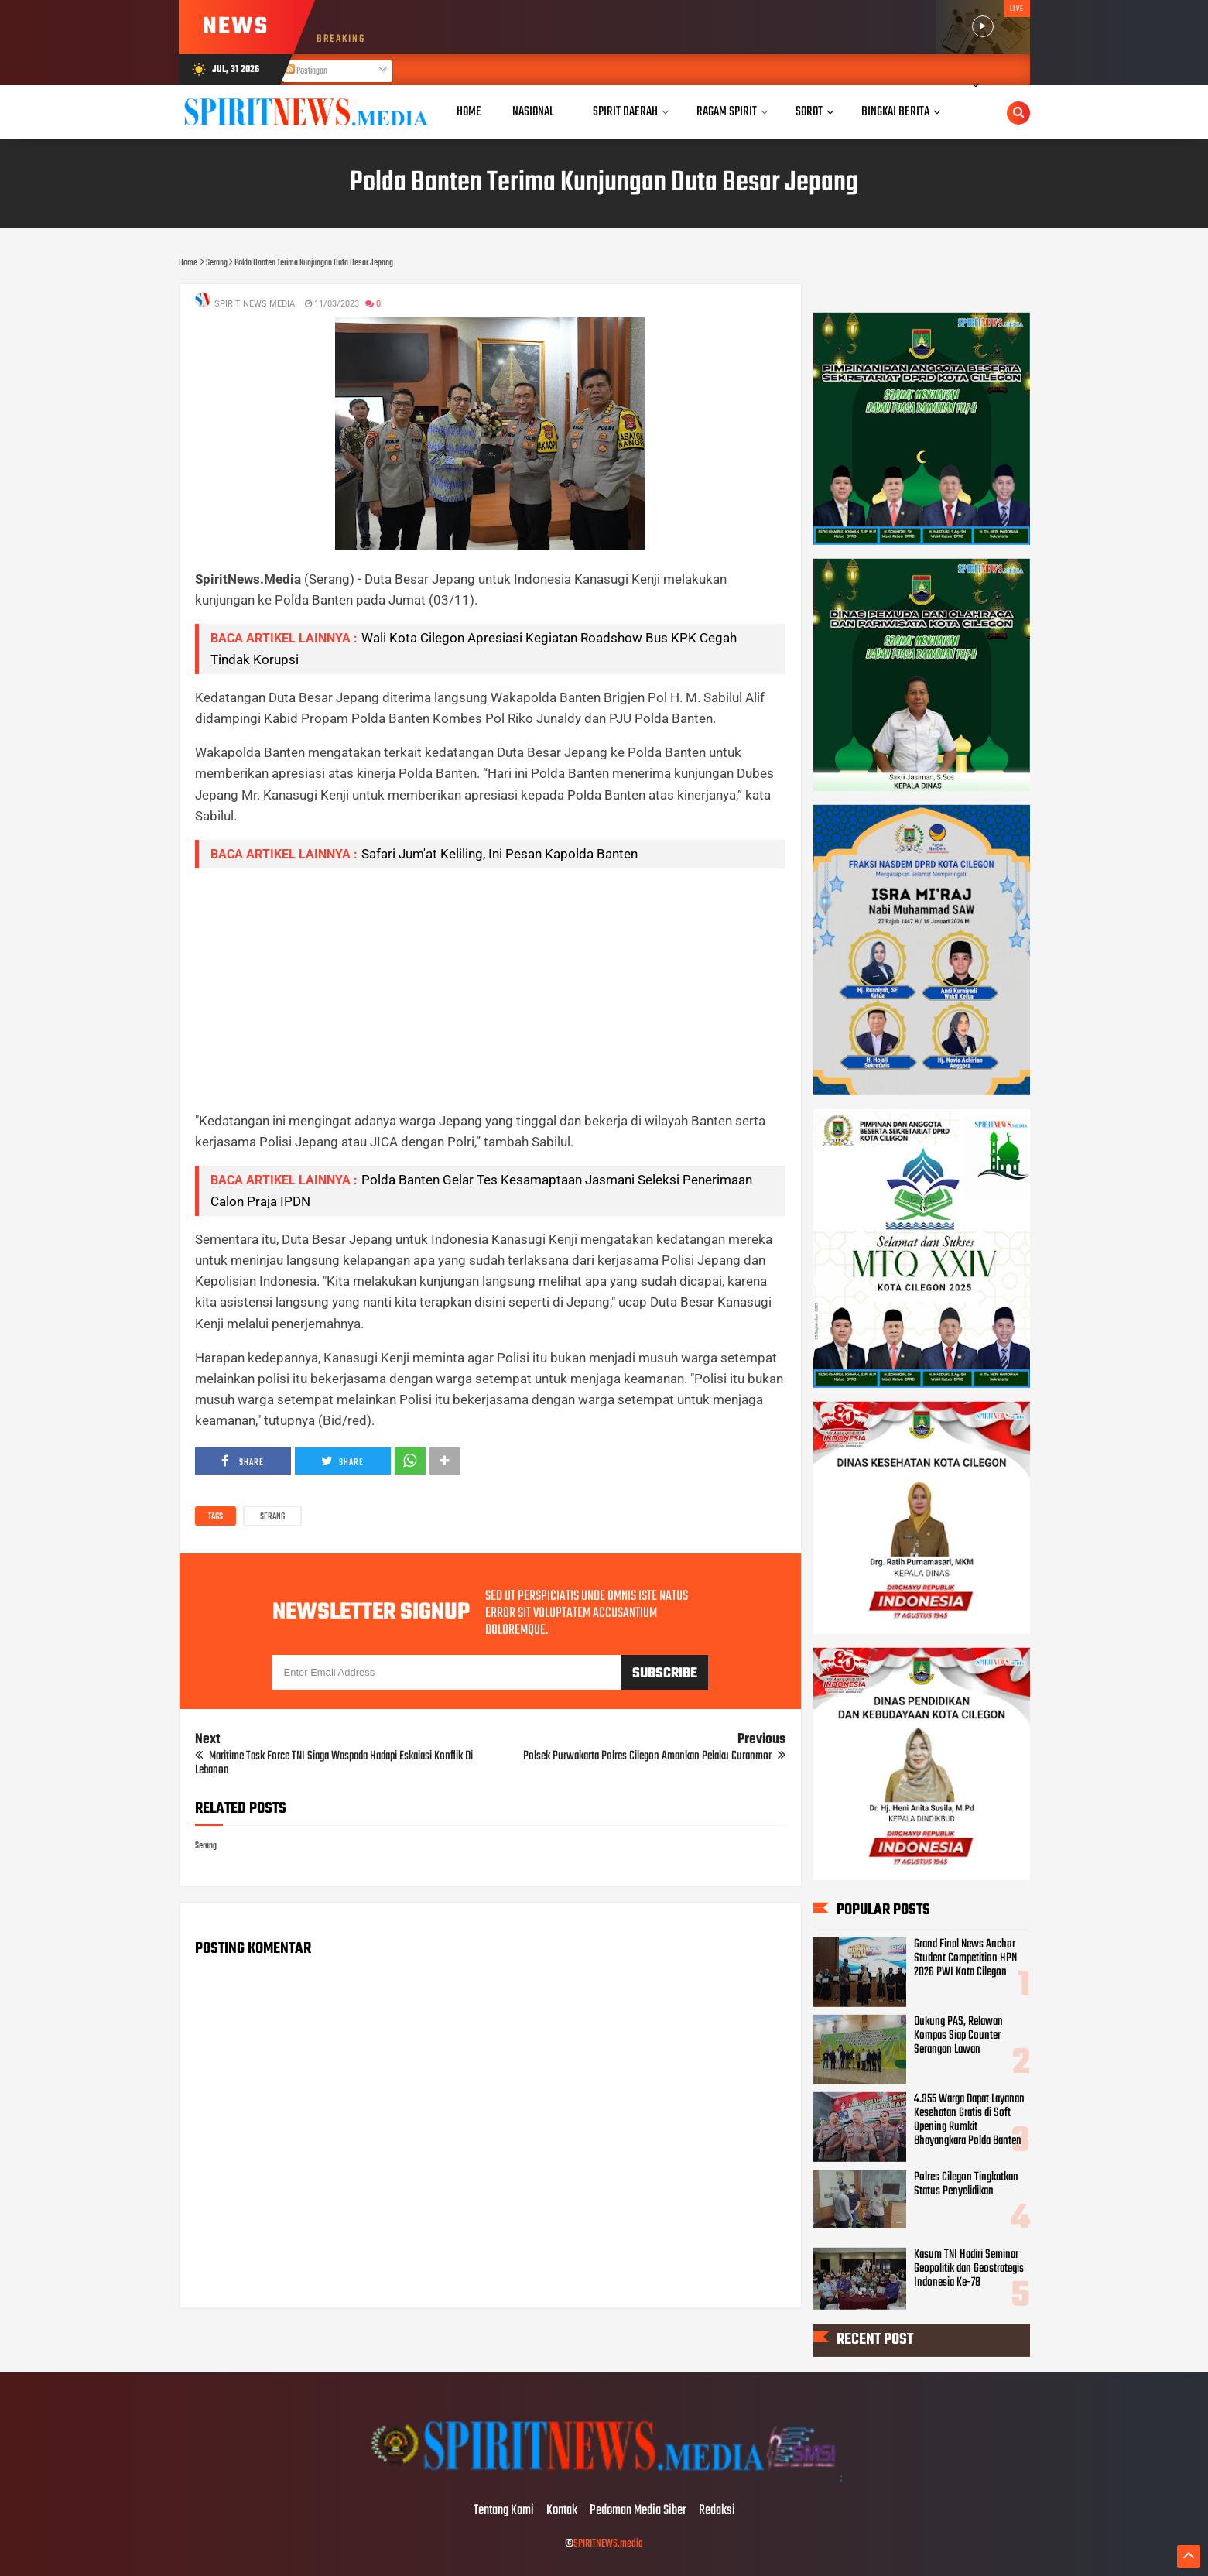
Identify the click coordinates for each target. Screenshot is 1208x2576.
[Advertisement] (490, 989)
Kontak (561, 2510)
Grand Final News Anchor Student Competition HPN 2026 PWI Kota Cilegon (965, 1958)
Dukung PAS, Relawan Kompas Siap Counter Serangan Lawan (958, 2036)
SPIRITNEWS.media (608, 2544)
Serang (272, 1517)
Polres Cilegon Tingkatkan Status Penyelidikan (966, 2184)
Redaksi (717, 2510)
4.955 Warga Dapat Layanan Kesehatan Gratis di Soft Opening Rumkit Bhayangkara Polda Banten (969, 2120)
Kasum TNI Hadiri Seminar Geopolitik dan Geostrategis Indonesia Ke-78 (969, 2269)
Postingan (306, 71)
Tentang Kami (504, 2510)
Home (469, 111)
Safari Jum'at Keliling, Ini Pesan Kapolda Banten (499, 854)
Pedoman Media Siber (638, 2510)
